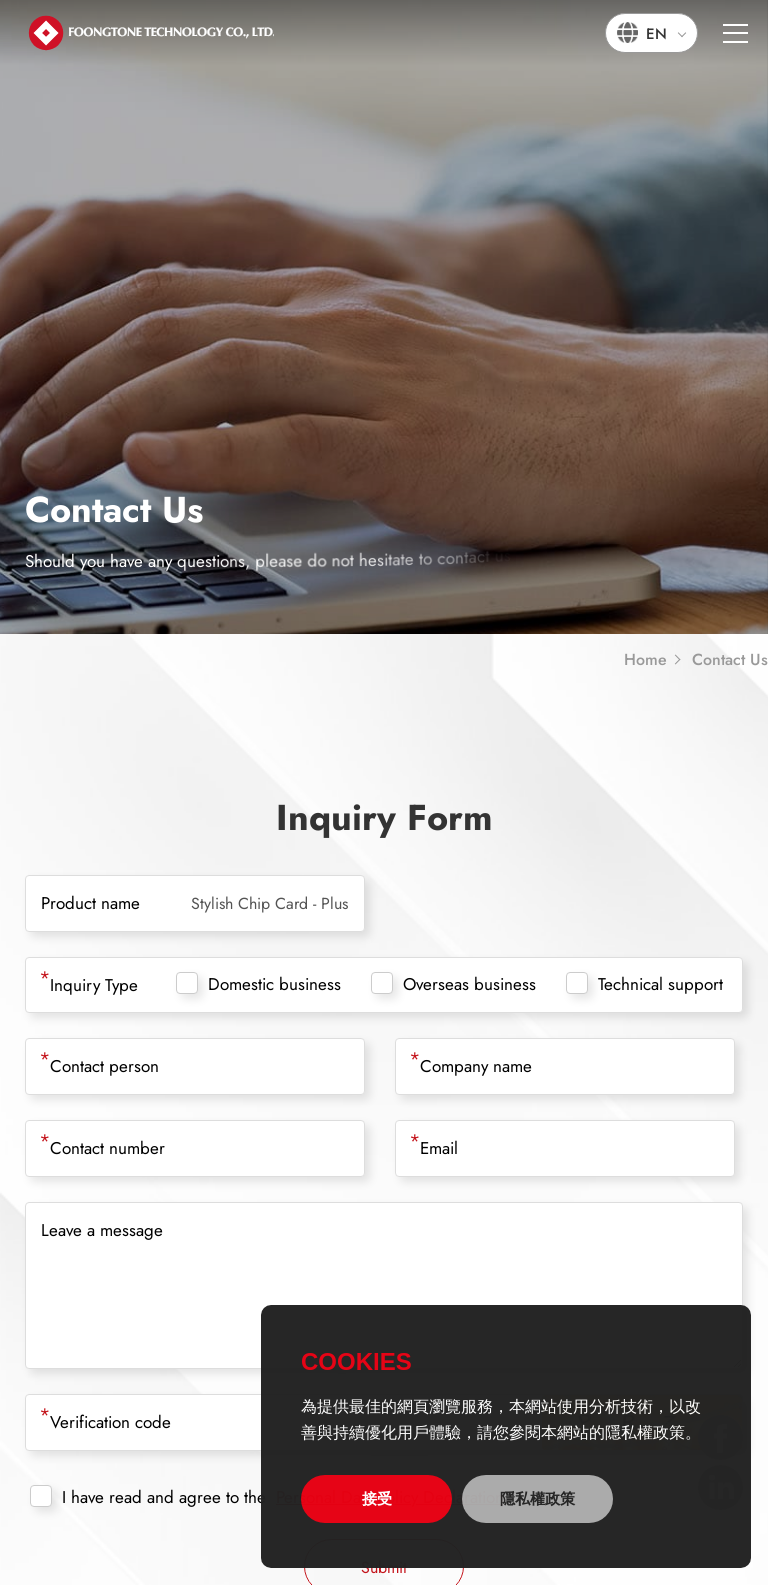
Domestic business (258, 984)
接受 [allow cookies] (377, 1498)
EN (656, 34)
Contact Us (730, 660)
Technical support (644, 984)
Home (645, 660)
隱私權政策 (537, 1498)
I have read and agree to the (148, 1497)
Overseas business (453, 984)
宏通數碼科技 (150, 32)
